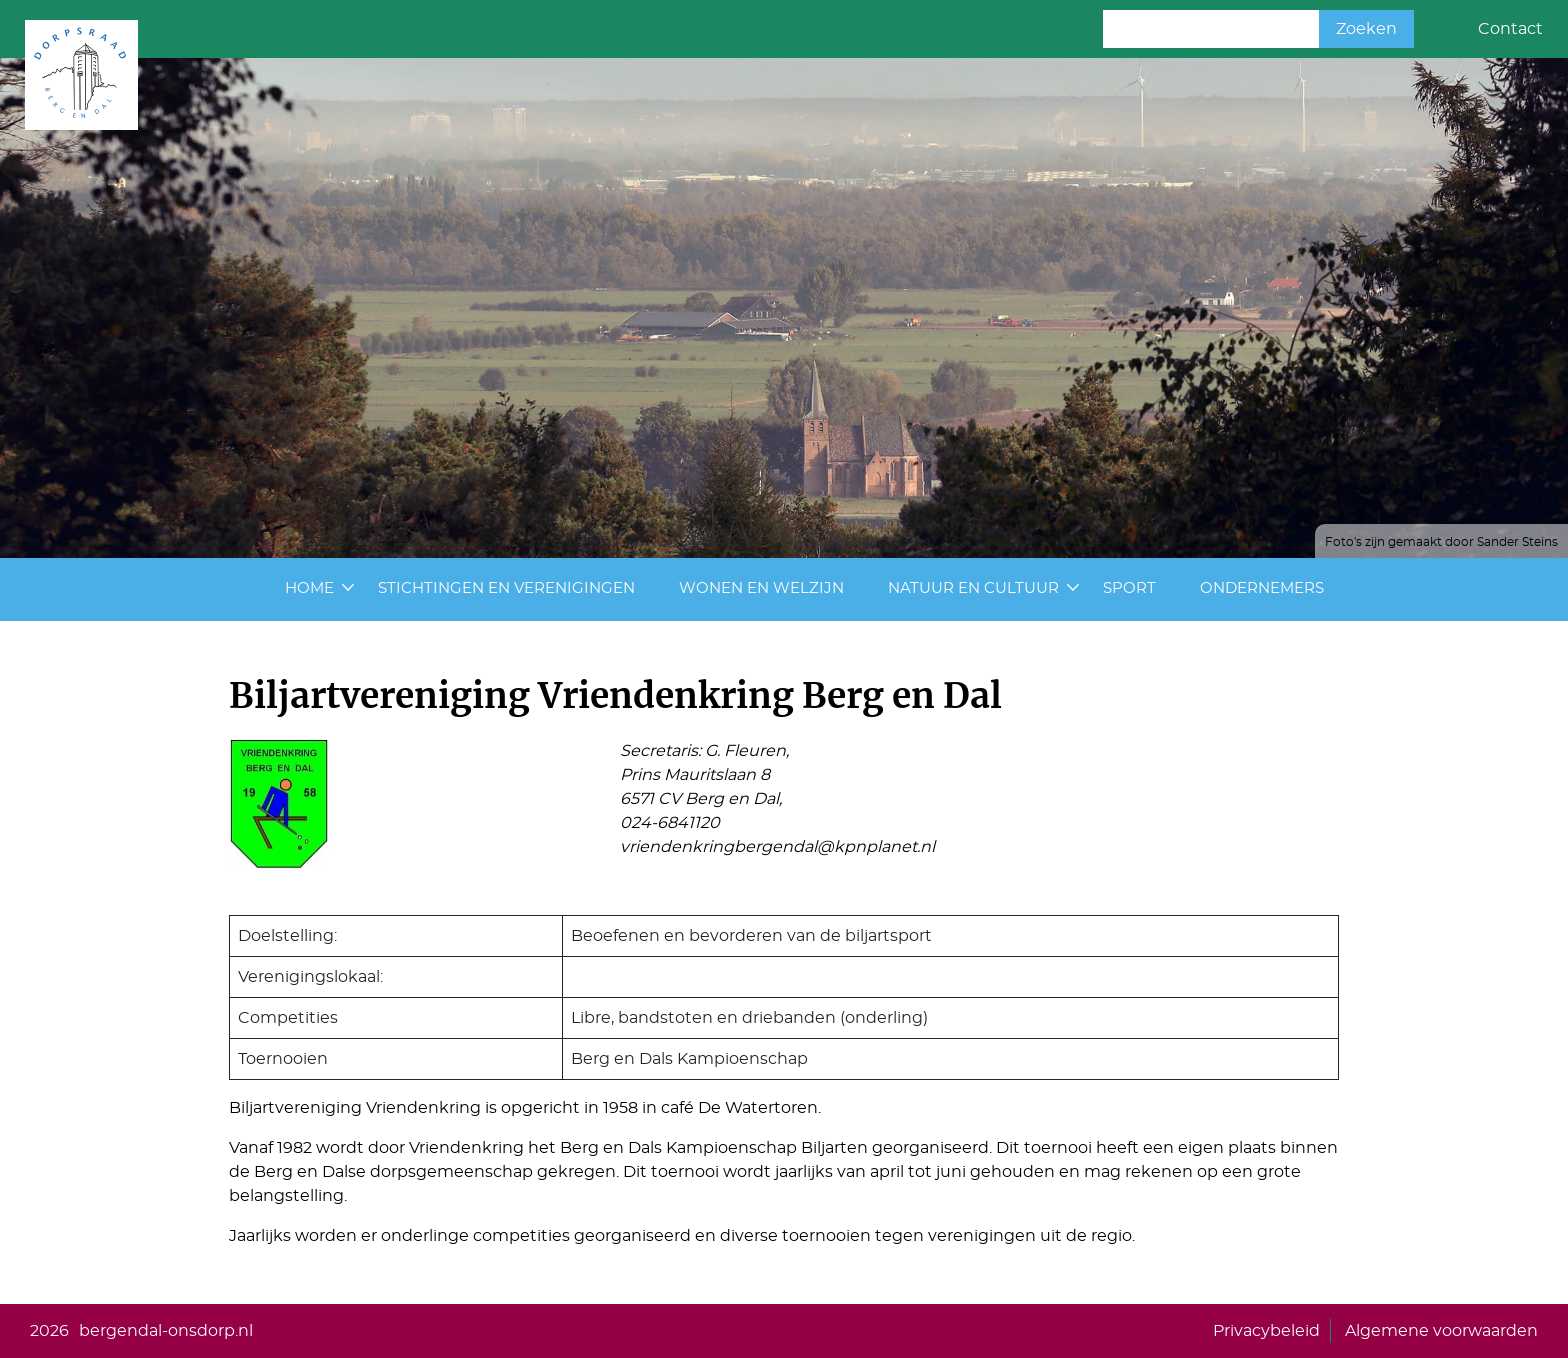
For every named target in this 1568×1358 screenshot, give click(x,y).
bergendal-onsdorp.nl (166, 1331)
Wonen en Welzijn (761, 588)
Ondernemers (1262, 588)
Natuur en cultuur (973, 588)
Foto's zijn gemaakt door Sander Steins (1441, 542)
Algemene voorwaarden (1441, 1331)
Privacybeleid (1266, 1331)
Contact (1510, 29)
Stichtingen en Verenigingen (506, 588)
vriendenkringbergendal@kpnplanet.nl (777, 847)
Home (309, 588)
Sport (1129, 588)
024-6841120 (670, 823)
